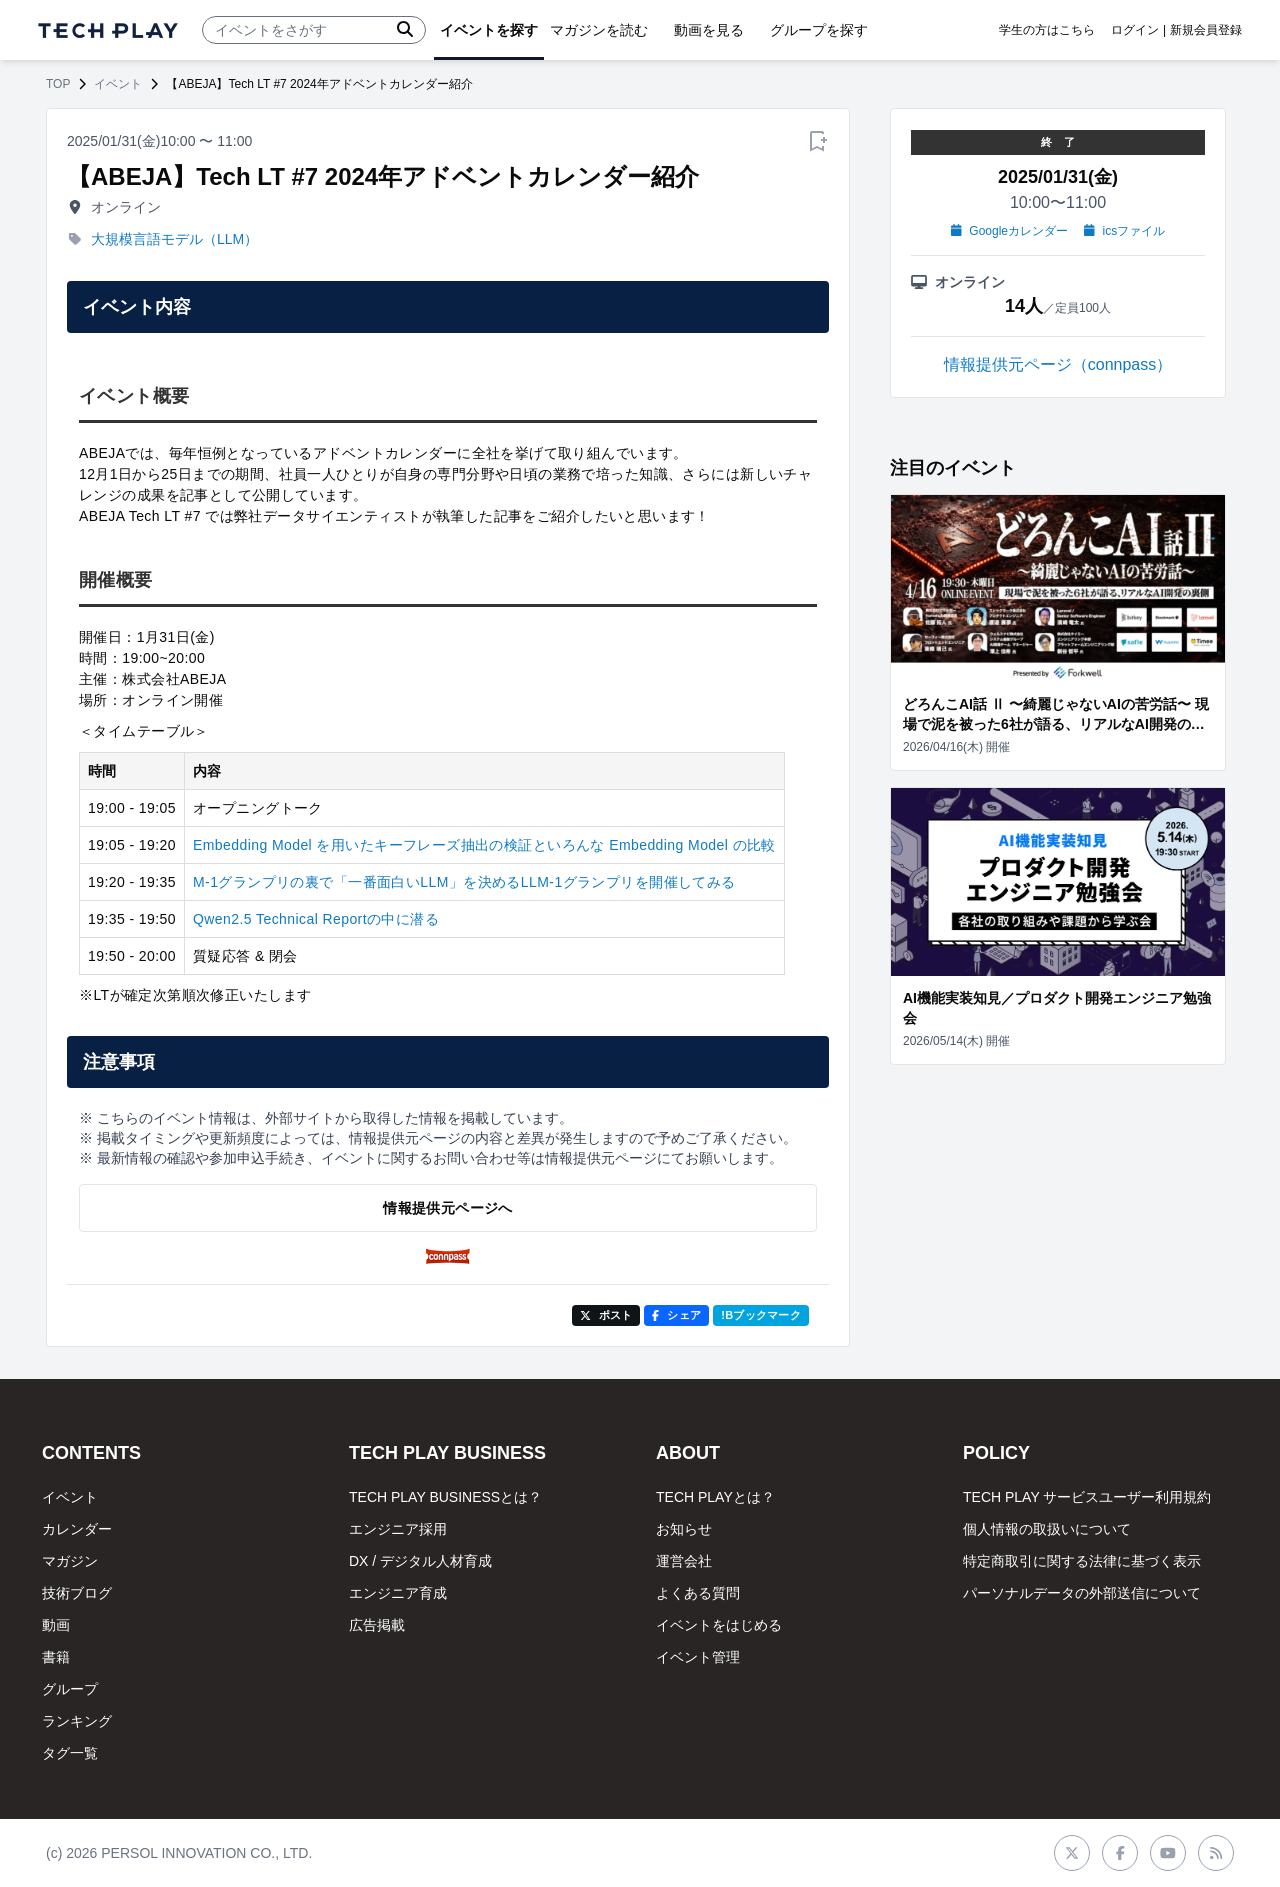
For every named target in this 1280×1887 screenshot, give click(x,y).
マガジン (70, 1561)
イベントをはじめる (719, 1625)
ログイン (1135, 30)
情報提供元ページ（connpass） (1058, 364)
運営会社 (684, 1561)
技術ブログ (77, 1593)
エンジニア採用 (398, 1529)
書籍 (56, 1657)
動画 (56, 1625)
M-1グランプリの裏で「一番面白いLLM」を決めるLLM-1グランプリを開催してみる (464, 882)
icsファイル (1124, 231)
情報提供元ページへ (447, 1208)
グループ (70, 1689)
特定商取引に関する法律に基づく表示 (1082, 1561)
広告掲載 (377, 1625)
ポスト (606, 1315)
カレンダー (77, 1529)
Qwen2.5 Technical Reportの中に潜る (316, 919)
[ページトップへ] (108, 30)
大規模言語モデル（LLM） (174, 239)
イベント (118, 84)
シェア (676, 1315)
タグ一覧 (70, 1753)
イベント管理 (698, 1657)
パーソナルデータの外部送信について (1082, 1593)
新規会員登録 (1206, 30)
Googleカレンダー (1009, 231)
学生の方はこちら (1047, 30)
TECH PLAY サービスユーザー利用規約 (1087, 1497)
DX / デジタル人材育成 (420, 1561)
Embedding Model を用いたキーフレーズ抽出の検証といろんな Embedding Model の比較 (484, 845)
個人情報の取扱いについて (1047, 1529)
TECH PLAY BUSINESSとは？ (445, 1497)
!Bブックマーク (761, 1315)
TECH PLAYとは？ (715, 1497)
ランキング (77, 1721)
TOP (58, 84)
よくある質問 (698, 1593)
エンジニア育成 (398, 1593)
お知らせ (684, 1529)
